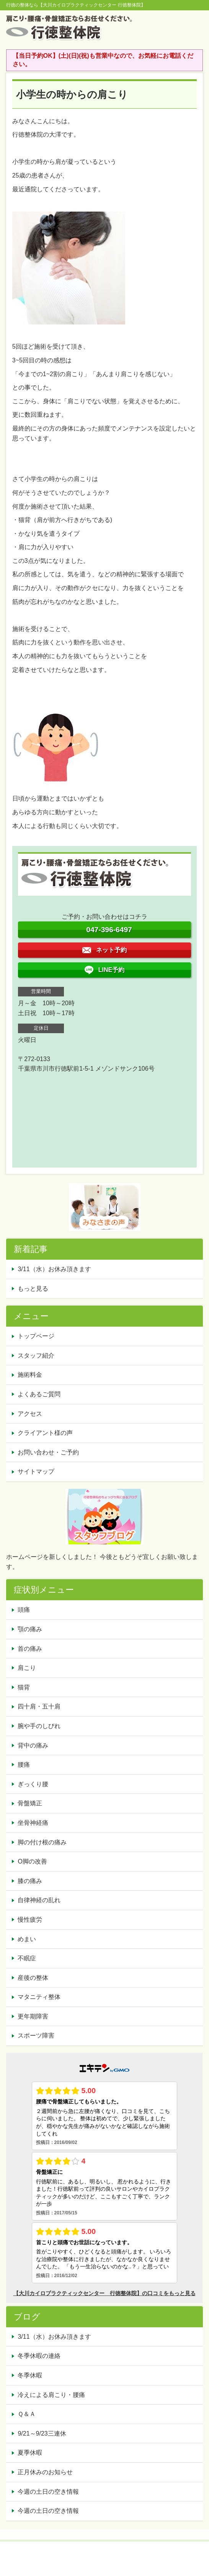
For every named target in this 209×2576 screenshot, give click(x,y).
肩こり (27, 1668)
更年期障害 (33, 2016)
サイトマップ (36, 1471)
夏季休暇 (30, 2452)
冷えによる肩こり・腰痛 (51, 2395)
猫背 (24, 1687)
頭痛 (24, 1609)
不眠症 (27, 1958)
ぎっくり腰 (33, 1784)
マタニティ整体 (39, 1997)
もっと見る (33, 1288)
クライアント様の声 (45, 1433)
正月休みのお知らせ (45, 2472)
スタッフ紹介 (36, 1355)
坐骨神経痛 (33, 1823)
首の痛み (30, 1648)
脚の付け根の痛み (42, 1842)
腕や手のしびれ (39, 1726)
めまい (27, 1939)
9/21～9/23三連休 (42, 2433)
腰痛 (24, 1764)
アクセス (30, 1413)
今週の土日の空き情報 (48, 2491)
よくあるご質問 (39, 1394)
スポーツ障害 (36, 2035)
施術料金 (30, 1374)
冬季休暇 (30, 2375)
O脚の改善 (32, 1861)
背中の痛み (33, 1745)
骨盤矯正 (30, 1803)
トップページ (36, 1336)
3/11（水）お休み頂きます (54, 1269)
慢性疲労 (30, 1919)
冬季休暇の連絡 (39, 2356)
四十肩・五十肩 (39, 1706)
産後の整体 (33, 1977)
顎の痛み (30, 1629)
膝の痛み (30, 1881)
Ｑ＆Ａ (27, 2414)
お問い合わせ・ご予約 (48, 1452)
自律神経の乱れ (39, 1900)
